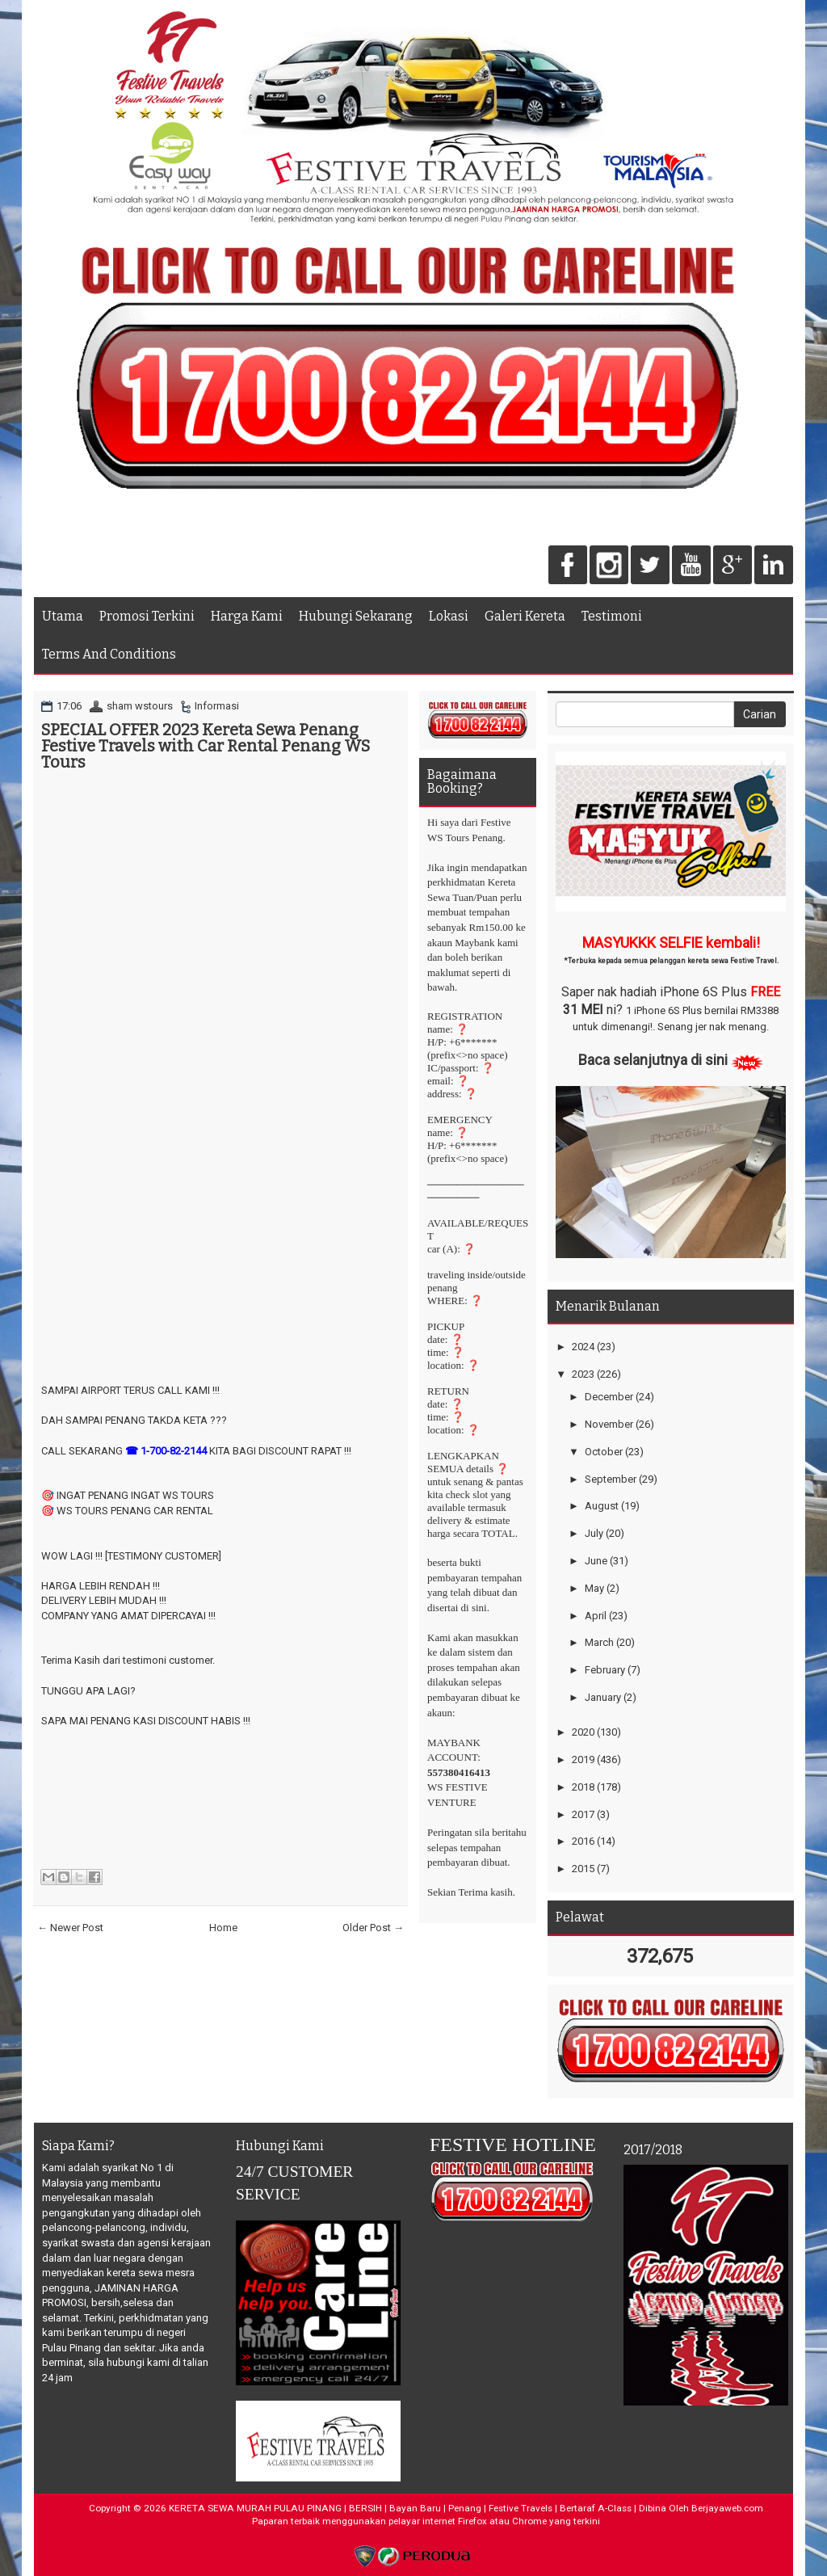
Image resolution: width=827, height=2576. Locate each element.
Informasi (217, 706)
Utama (62, 616)
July (594, 1533)
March (599, 1642)
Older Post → (373, 1927)
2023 (583, 1374)
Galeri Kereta (525, 616)
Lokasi (448, 616)
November (609, 1424)
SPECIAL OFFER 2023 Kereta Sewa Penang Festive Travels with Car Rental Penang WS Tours (205, 746)
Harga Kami (247, 616)
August (602, 1506)
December (609, 1397)
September (610, 1479)
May (594, 1588)
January (603, 1697)
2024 (583, 1347)
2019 (583, 1759)
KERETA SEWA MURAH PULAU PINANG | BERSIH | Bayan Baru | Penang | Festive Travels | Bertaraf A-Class (400, 2508)
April (596, 1616)
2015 (583, 1869)
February (605, 1670)
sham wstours (140, 706)
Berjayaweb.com (727, 2508)
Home (223, 1927)
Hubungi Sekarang (356, 616)
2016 (583, 1841)
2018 (583, 1787)
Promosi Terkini (147, 616)
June (596, 1561)
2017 (583, 1814)
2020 (583, 1732)
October (604, 1452)
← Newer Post (70, 1927)
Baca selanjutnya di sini (653, 1059)
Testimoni (611, 616)
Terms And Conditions (109, 654)
